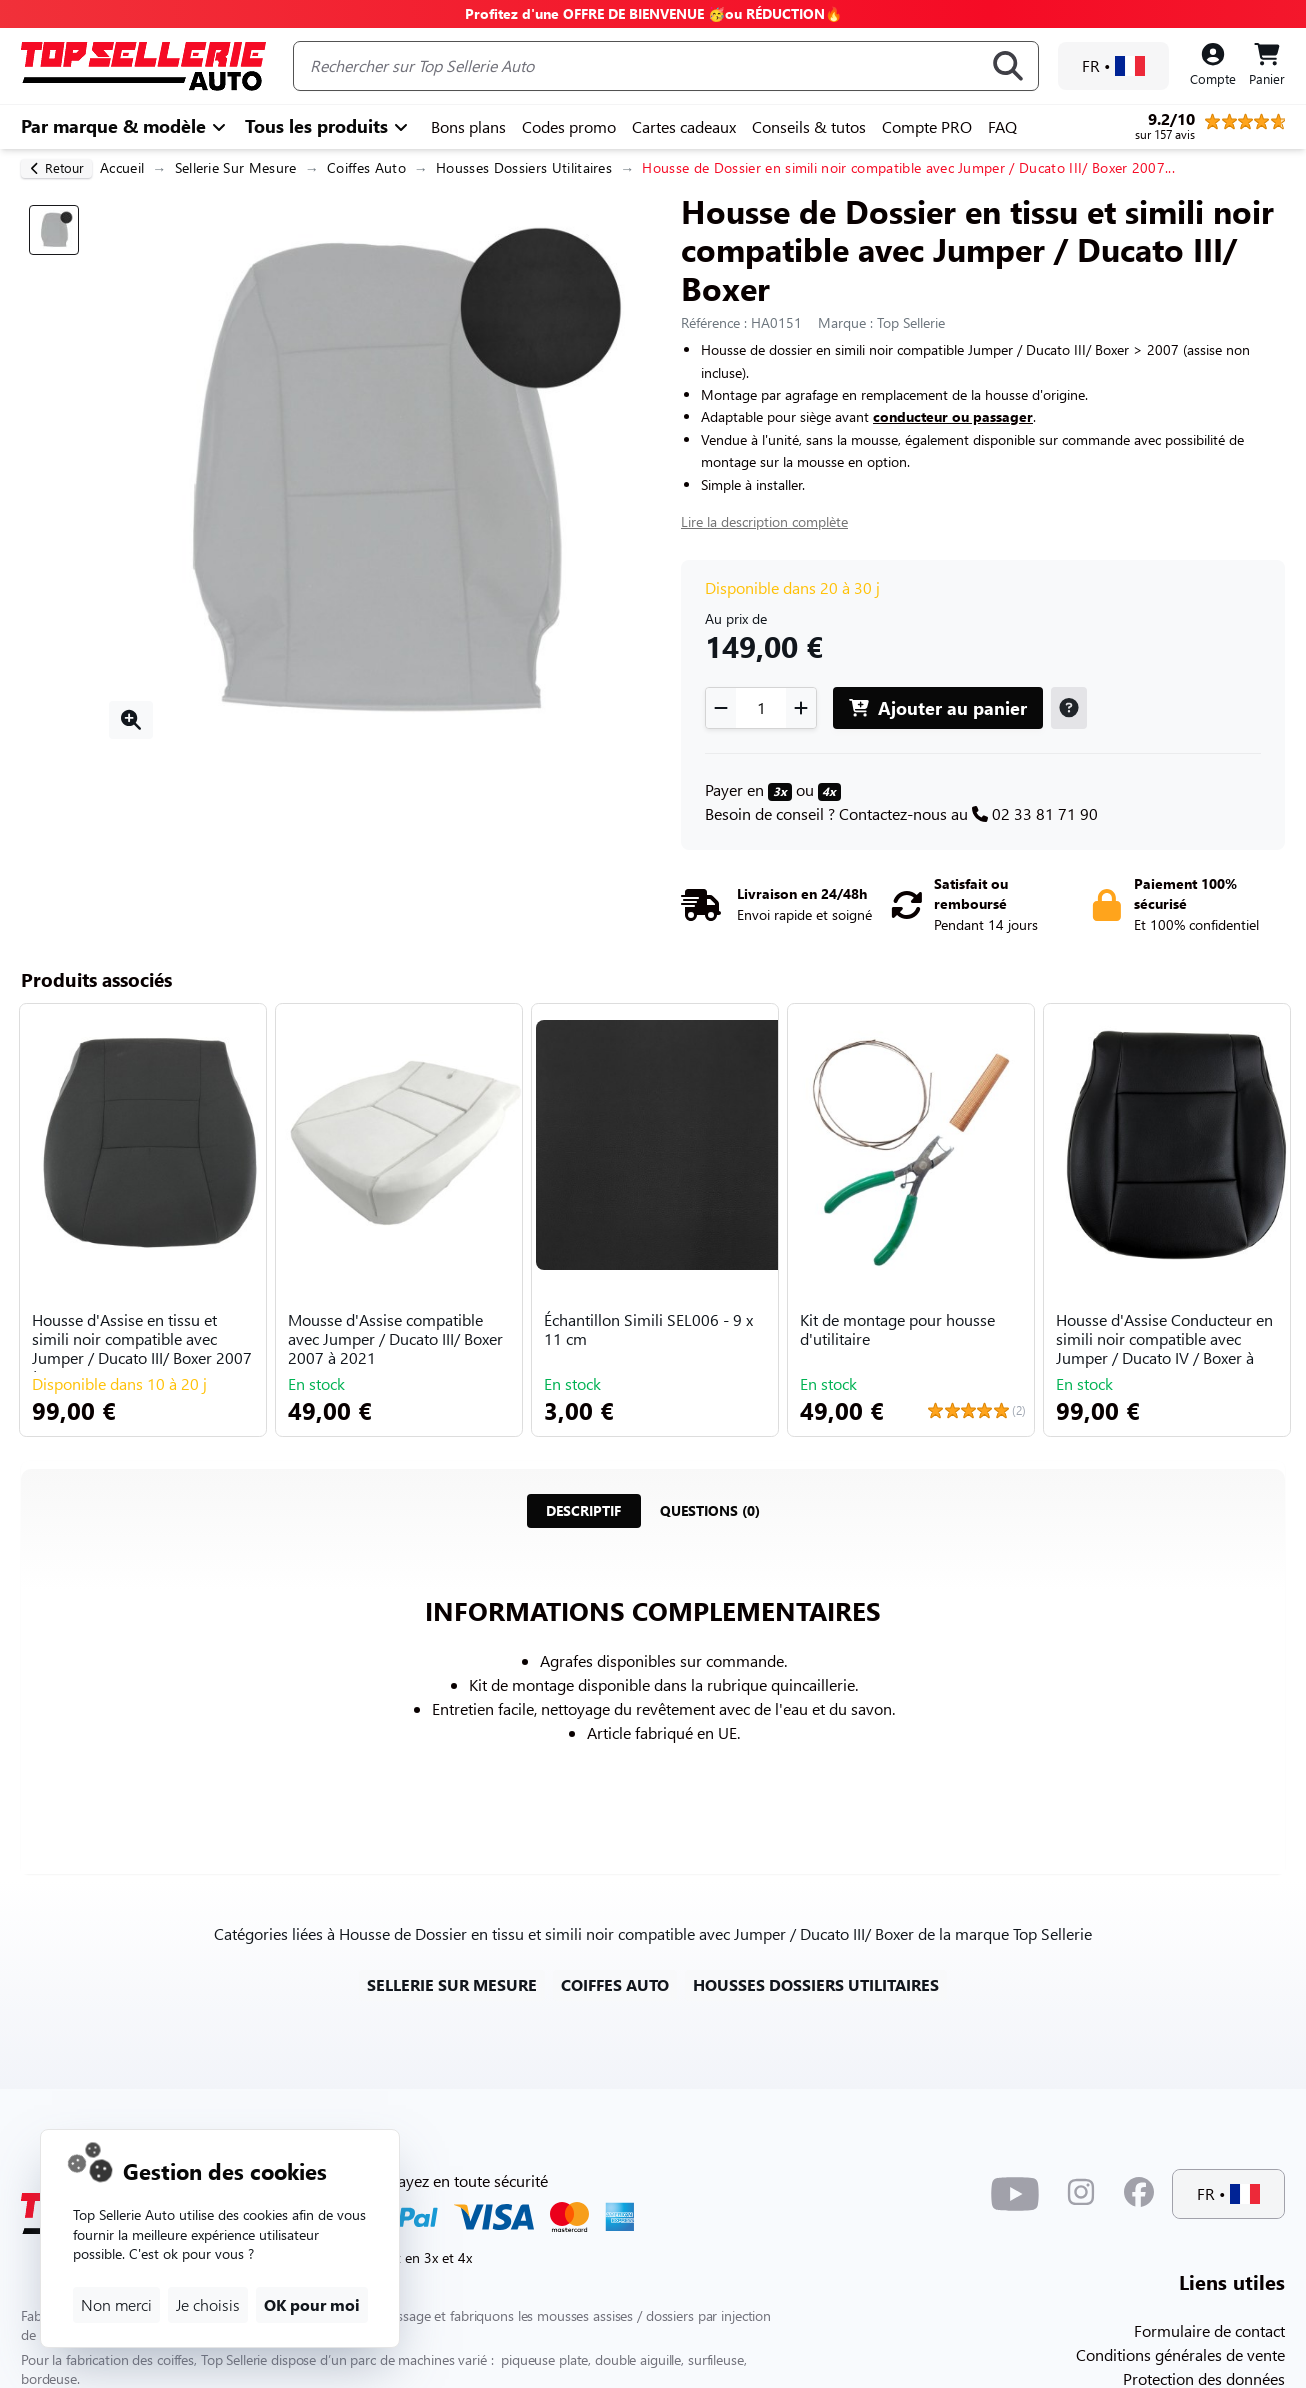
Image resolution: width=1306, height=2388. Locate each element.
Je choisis (208, 2304)
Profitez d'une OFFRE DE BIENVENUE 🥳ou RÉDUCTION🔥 (653, 13)
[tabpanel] (653, 1698)
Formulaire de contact (1209, 2330)
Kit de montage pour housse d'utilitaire (897, 1329)
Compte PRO (927, 126)
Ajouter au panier (938, 707)
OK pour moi (312, 2304)
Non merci (116, 2304)
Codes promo (569, 126)
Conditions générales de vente (1180, 2354)
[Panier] (1267, 66)
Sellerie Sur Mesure (236, 167)
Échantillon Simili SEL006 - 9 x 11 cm (648, 1329)
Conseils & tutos (809, 126)
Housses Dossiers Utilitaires (524, 167)
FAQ (1002, 126)
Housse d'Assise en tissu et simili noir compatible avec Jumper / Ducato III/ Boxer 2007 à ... (142, 1341)
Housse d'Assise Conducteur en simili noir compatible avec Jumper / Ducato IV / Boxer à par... (1164, 1341)
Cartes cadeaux (684, 126)
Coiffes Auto (366, 167)
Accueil (122, 167)
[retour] (56, 168)
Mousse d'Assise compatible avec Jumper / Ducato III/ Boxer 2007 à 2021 (395, 1339)
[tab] (583, 1511)
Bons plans (468, 126)
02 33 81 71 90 (1045, 813)
